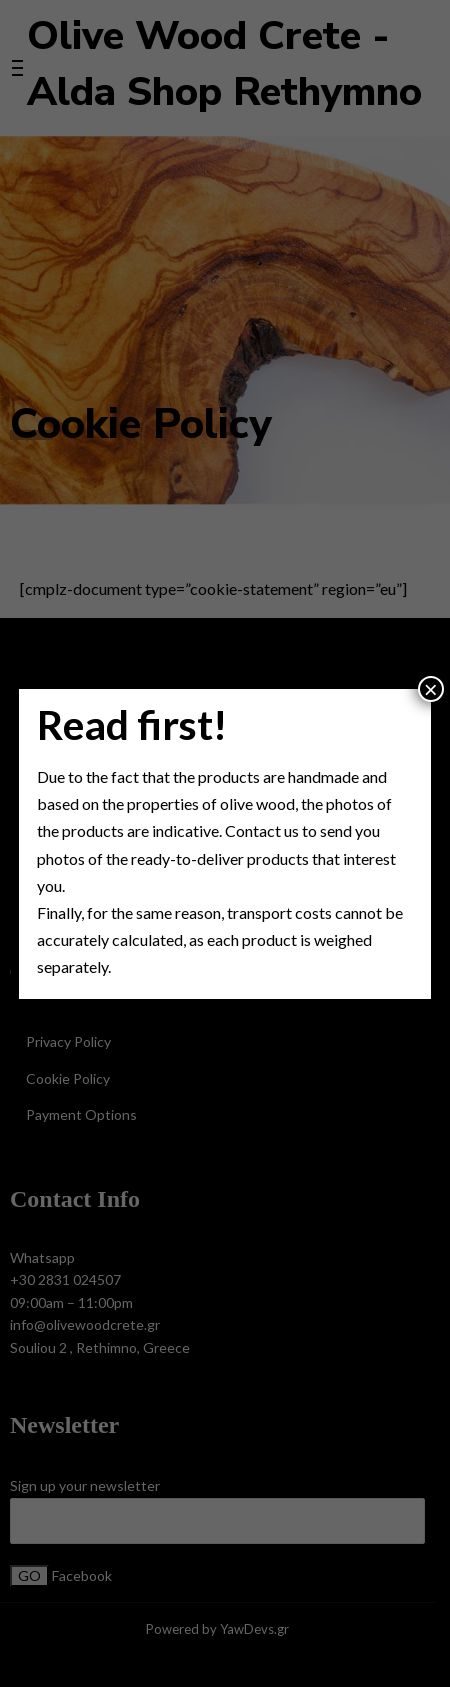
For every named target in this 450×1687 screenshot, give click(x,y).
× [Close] (431, 689)
